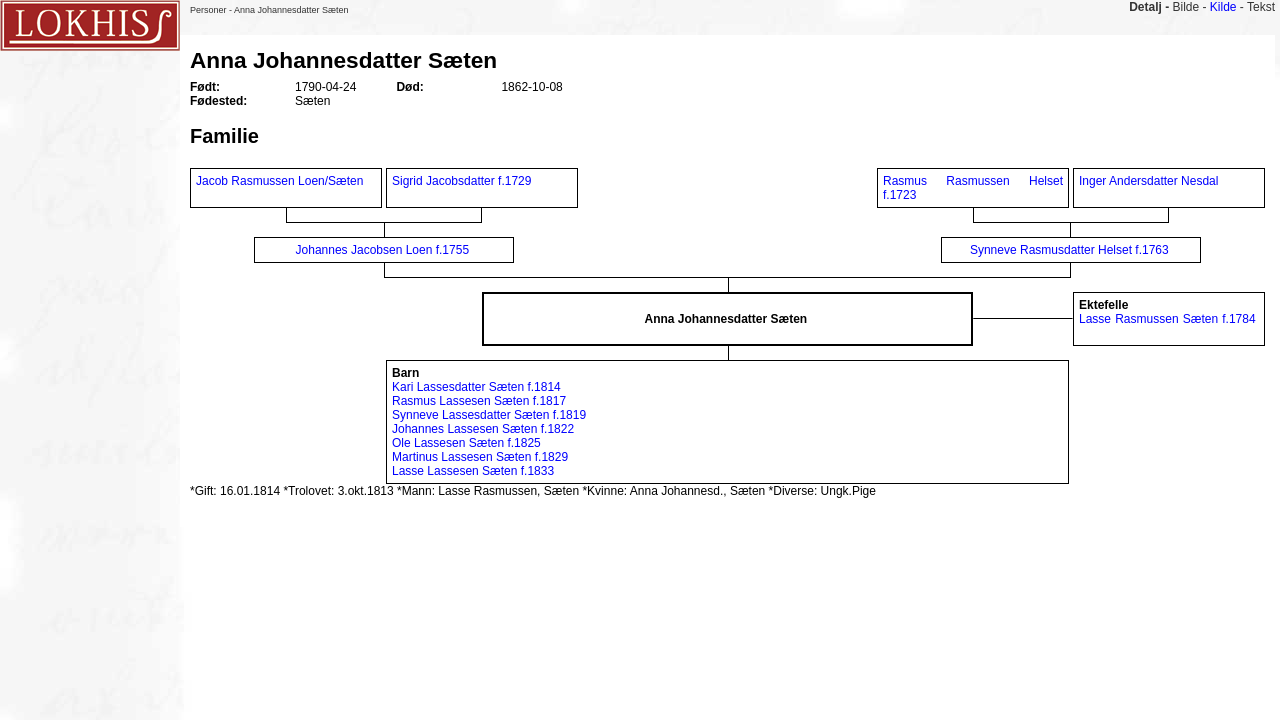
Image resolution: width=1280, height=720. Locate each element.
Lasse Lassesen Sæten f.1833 (473, 471)
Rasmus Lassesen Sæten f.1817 (479, 401)
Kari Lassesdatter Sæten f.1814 (476, 387)
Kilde (1223, 7)
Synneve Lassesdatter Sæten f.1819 (489, 415)
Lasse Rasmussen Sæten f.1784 (1167, 319)
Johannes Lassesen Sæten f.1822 (483, 429)
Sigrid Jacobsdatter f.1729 (461, 181)
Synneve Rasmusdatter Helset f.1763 (1069, 250)
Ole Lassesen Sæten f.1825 (466, 443)
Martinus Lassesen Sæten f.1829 (480, 457)
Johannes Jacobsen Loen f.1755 (382, 250)
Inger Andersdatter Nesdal (1148, 181)
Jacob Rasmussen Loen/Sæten (279, 181)
